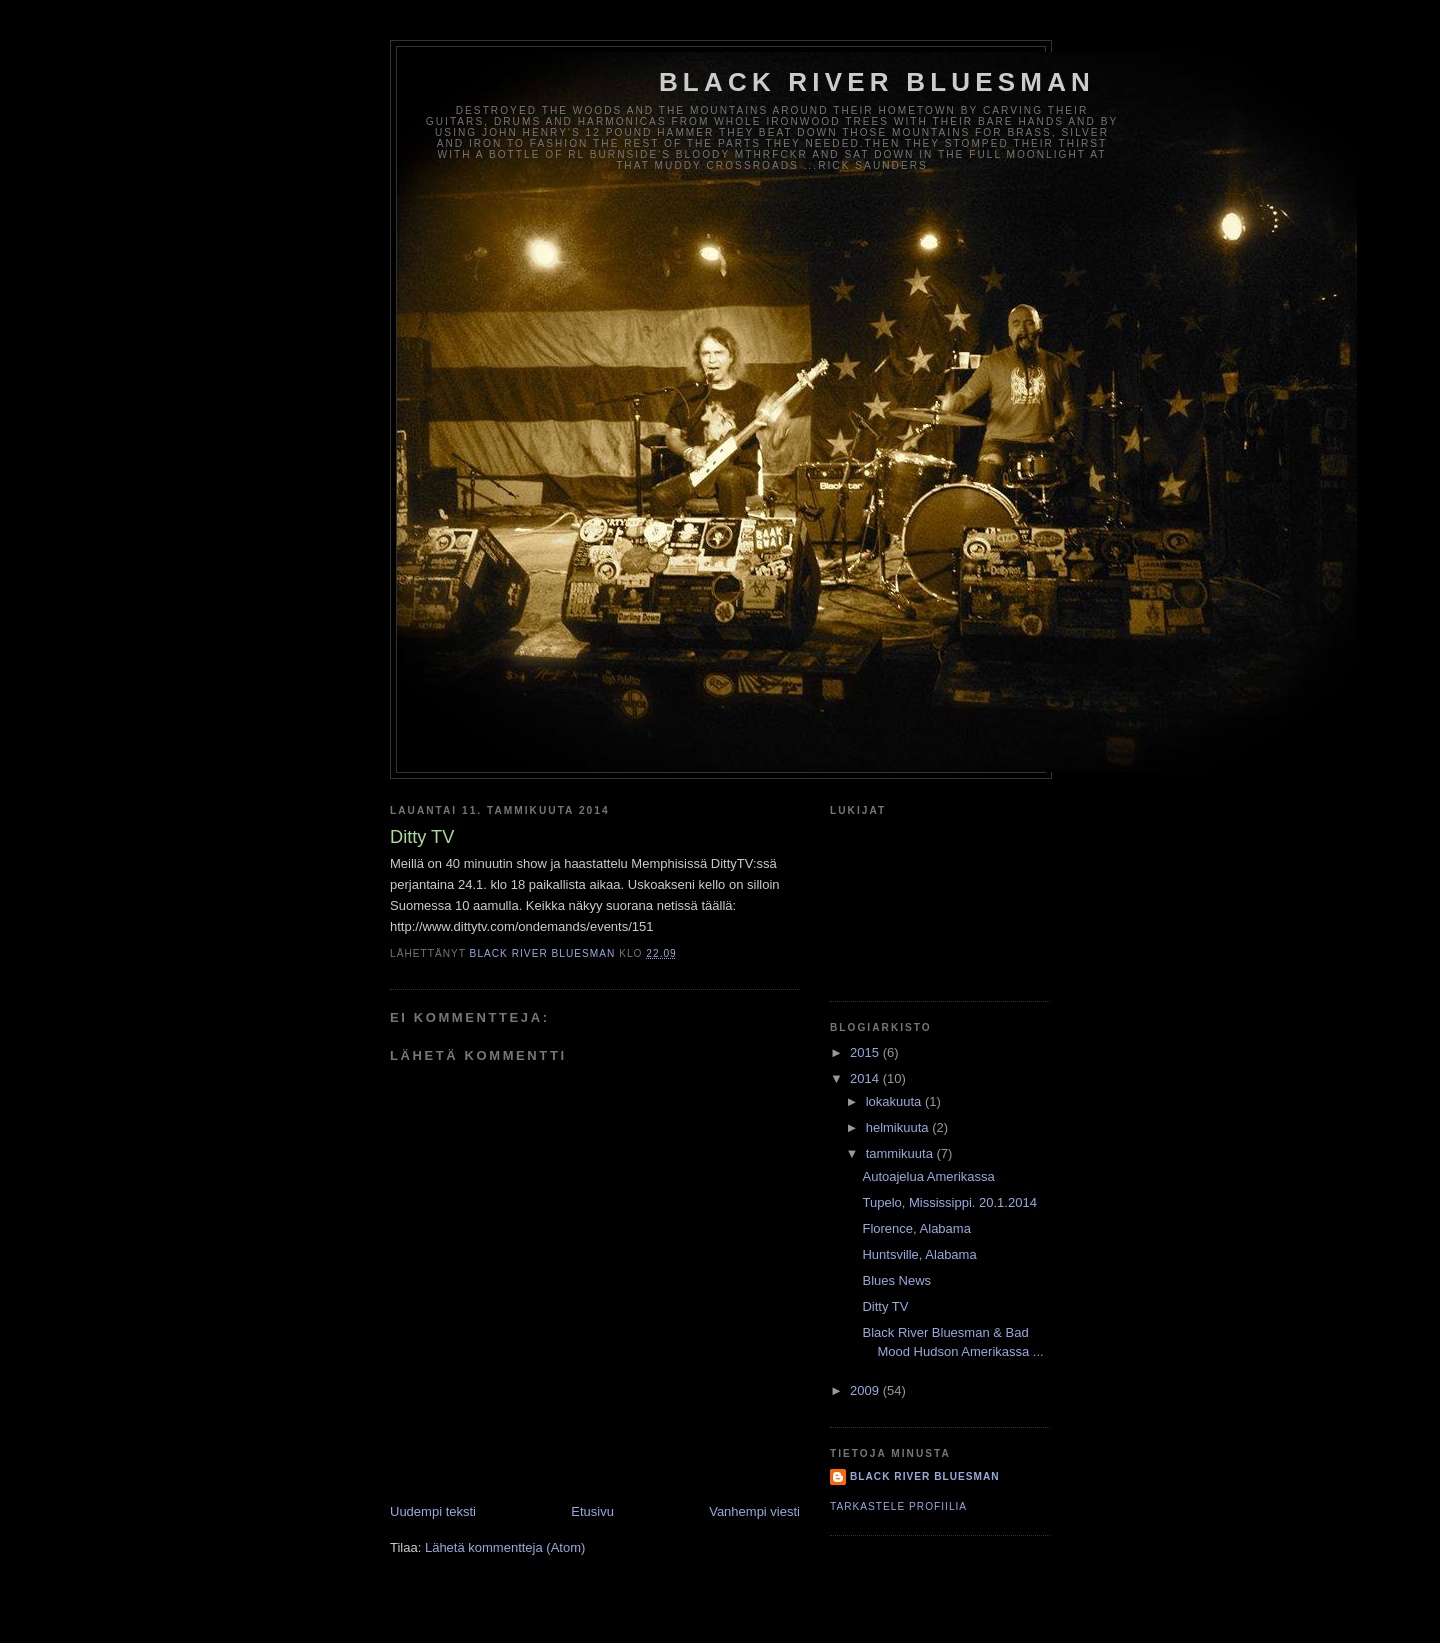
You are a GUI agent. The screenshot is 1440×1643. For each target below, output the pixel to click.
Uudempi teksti (433, 1511)
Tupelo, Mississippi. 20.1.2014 (949, 1202)
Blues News (896, 1280)
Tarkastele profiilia (898, 1506)
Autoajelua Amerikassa (928, 1176)
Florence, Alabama (916, 1228)
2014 (866, 1078)
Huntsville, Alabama (919, 1254)
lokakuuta (895, 1101)
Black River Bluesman (877, 82)
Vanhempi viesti (754, 1511)
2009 (866, 1390)
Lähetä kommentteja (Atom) (505, 1547)
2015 (866, 1052)
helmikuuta (899, 1127)
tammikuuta (901, 1153)
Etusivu (592, 1511)
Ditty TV (885, 1306)
